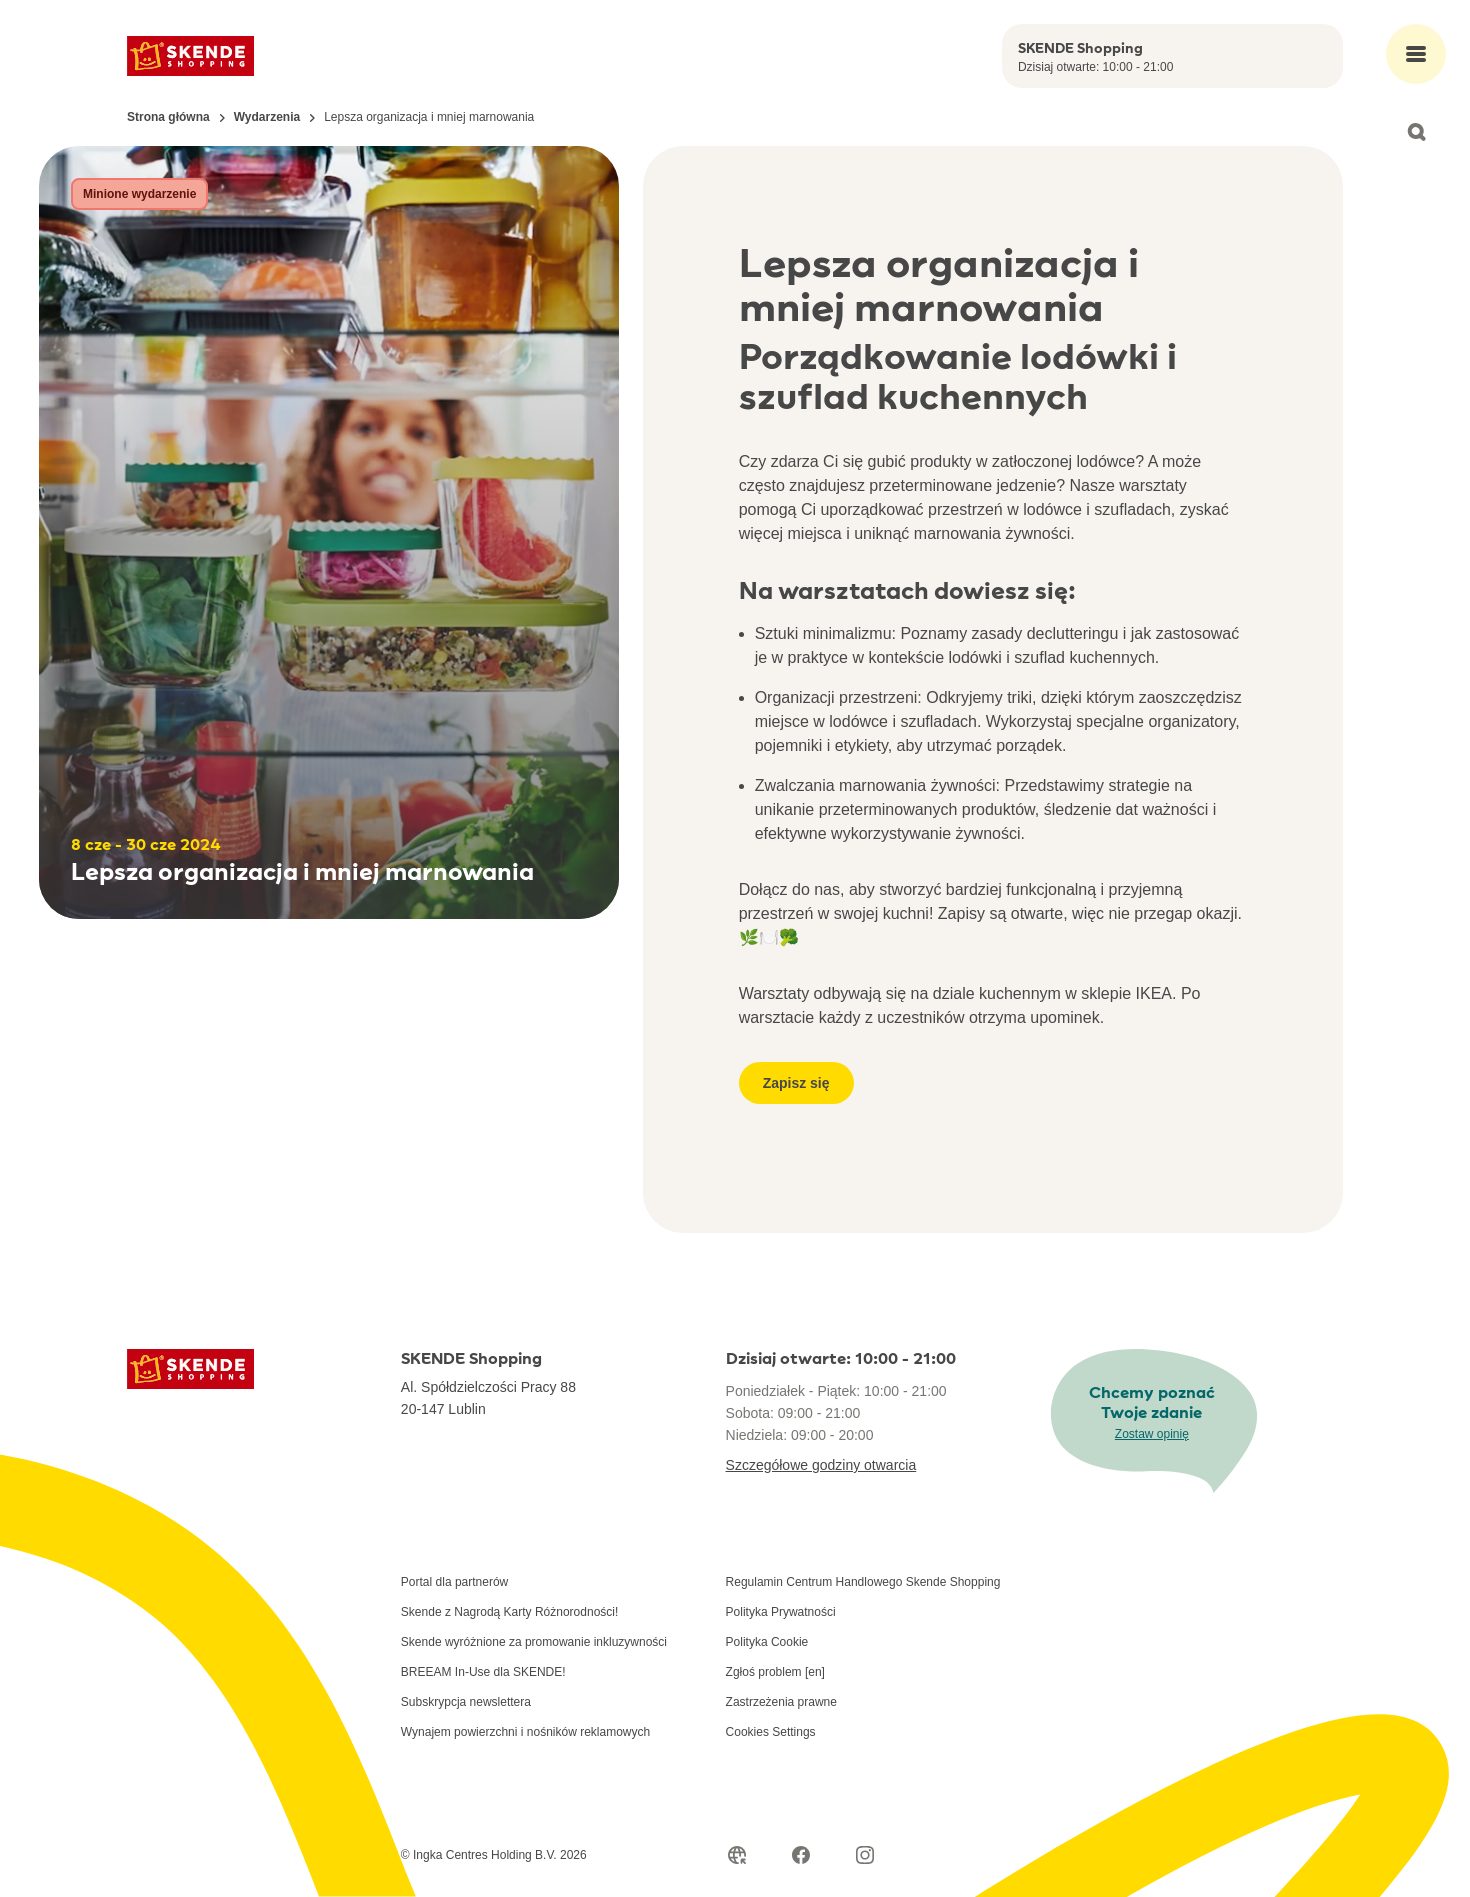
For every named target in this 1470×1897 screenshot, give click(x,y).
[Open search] (1416, 132)
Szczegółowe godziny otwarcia (821, 1465)
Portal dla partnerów (454, 1582)
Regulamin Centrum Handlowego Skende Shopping (863, 1582)
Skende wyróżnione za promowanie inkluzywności (534, 1642)
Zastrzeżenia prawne (781, 1702)
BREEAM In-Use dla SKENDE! (483, 1672)
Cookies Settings (771, 1732)
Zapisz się (796, 1083)
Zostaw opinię (1152, 1434)
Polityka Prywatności (781, 1612)
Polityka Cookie (767, 1642)
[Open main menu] (1416, 54)
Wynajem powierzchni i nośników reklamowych (525, 1732)
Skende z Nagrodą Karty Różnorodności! (509, 1612)
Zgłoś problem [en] (775, 1672)
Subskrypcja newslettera (466, 1702)
